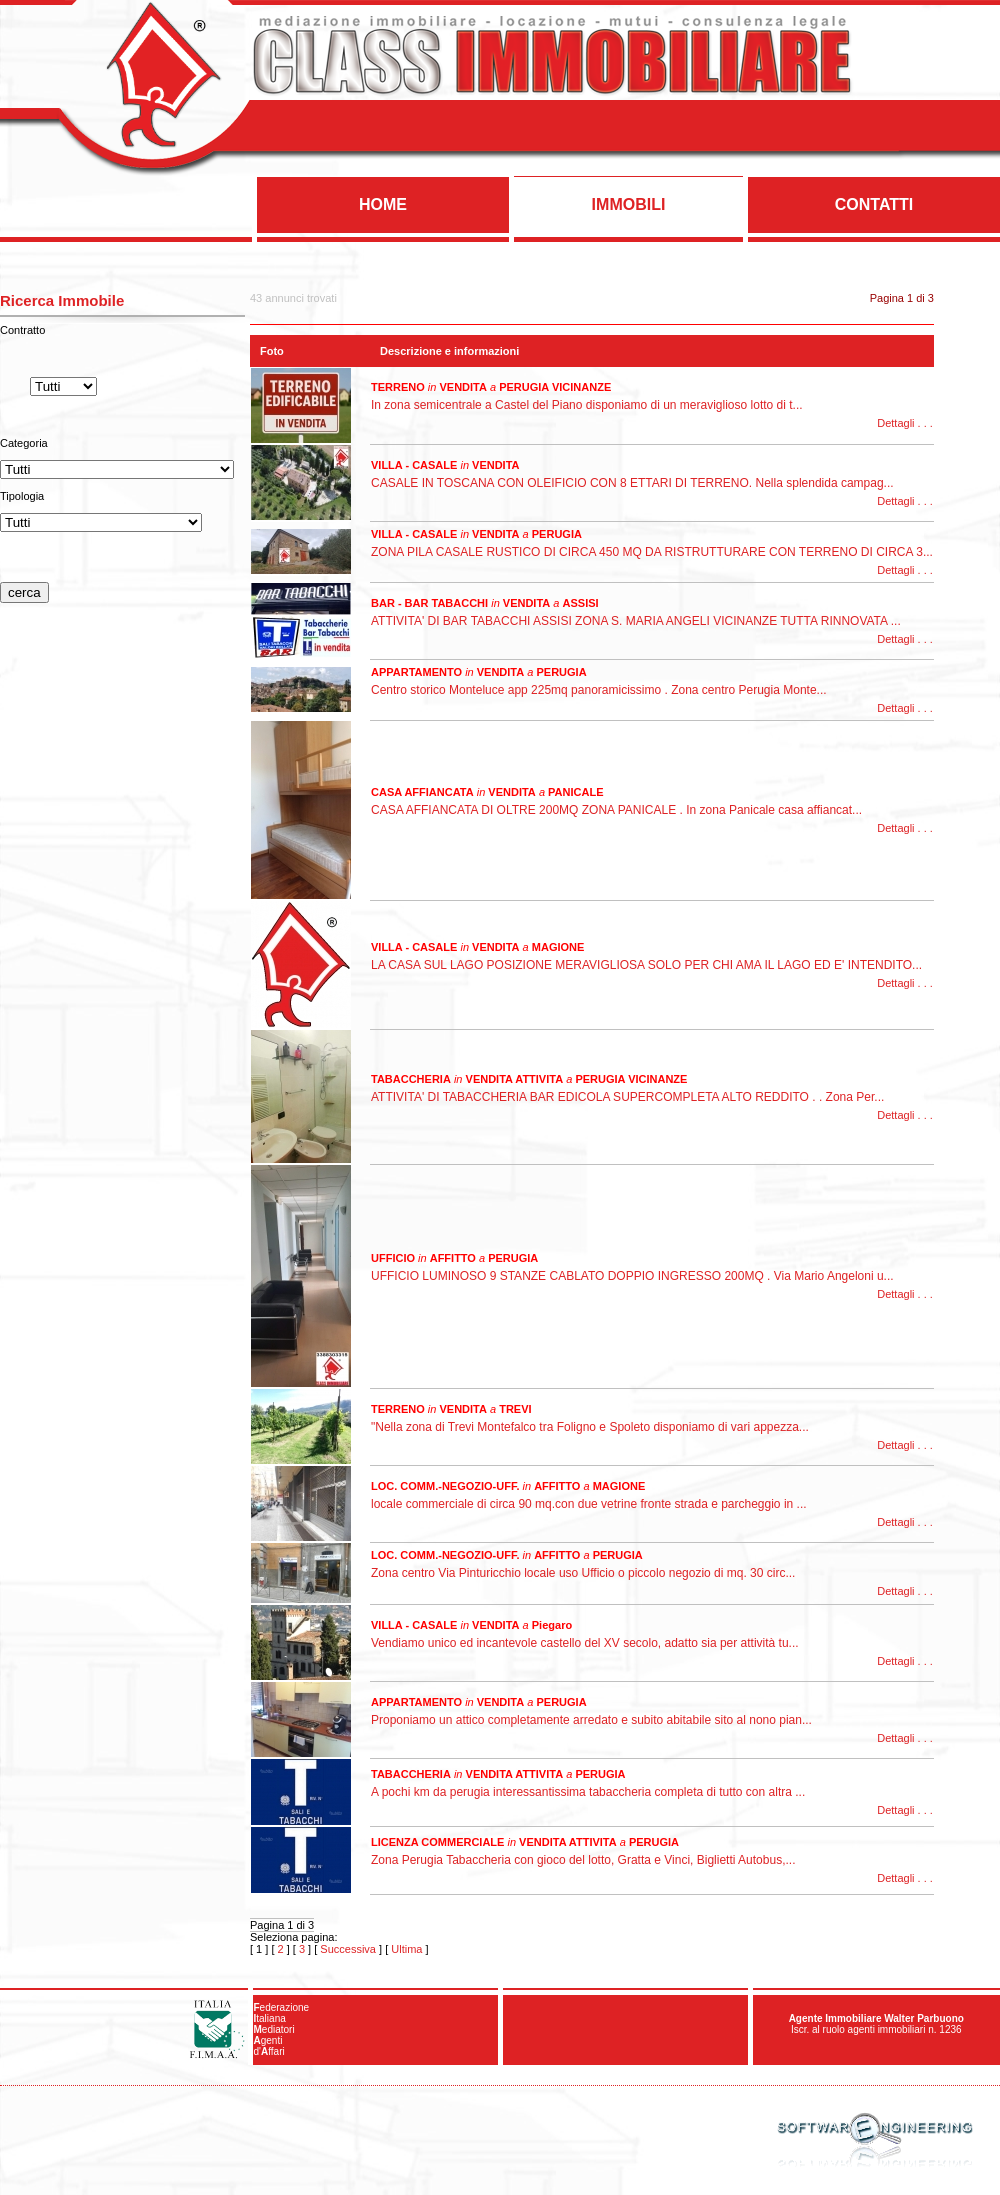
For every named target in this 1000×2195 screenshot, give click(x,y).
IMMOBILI (629, 204)
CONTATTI (874, 204)
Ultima (406, 1949)
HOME (383, 204)
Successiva (348, 1949)
